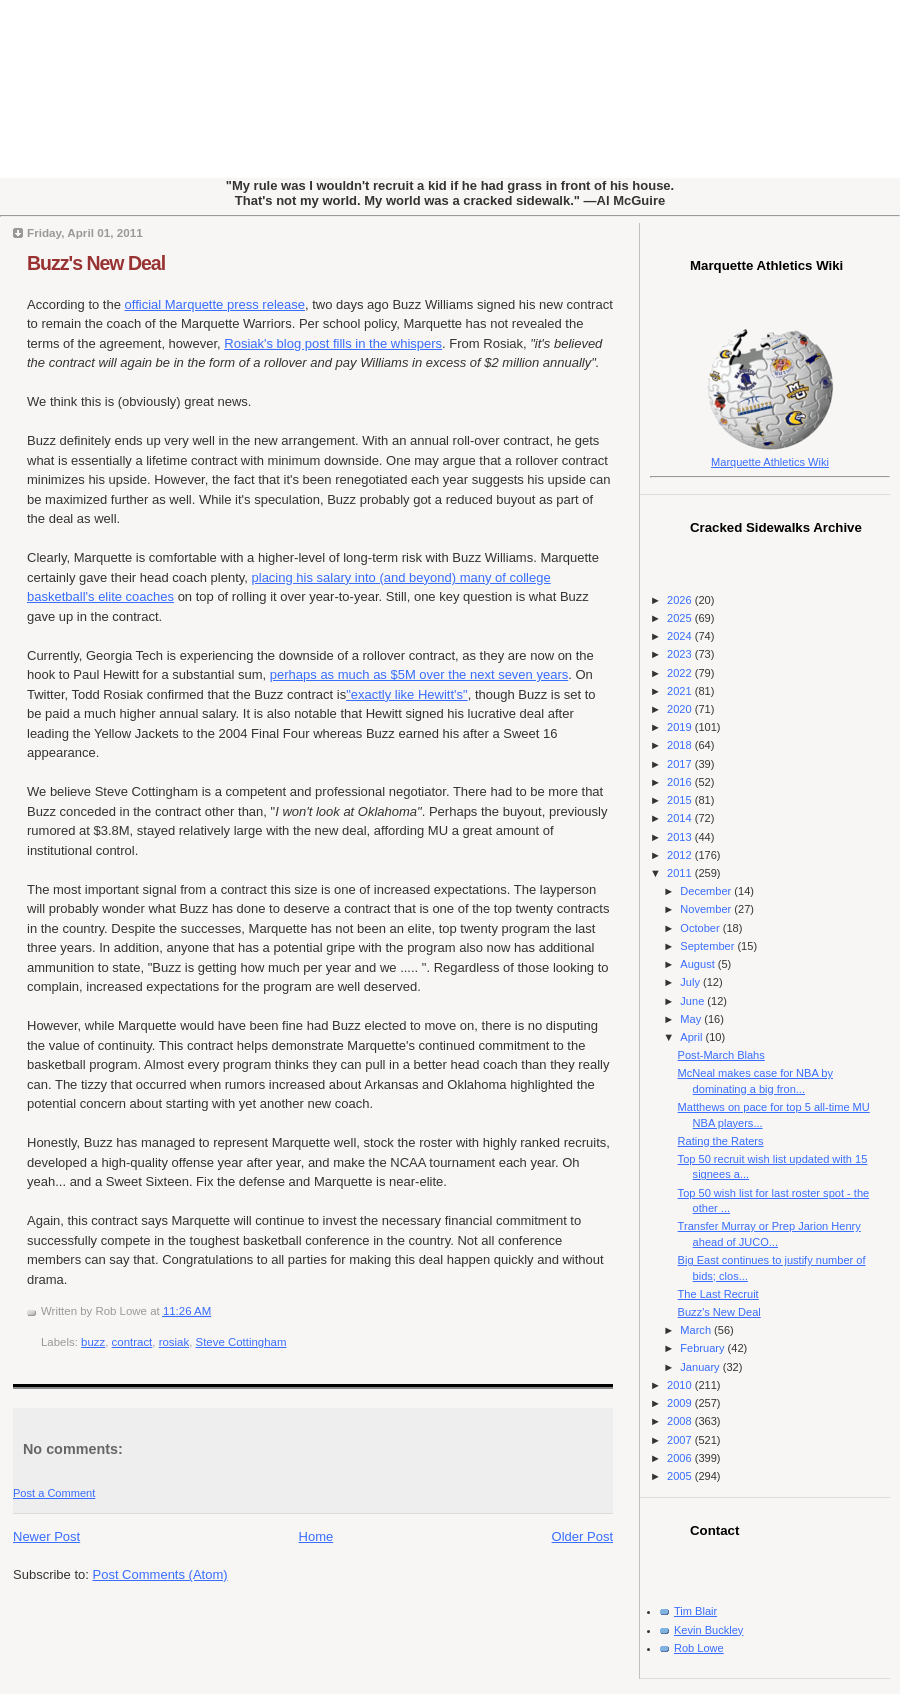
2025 (681, 618)
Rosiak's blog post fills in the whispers (333, 343)
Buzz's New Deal (96, 263)
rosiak (174, 1342)
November (707, 909)
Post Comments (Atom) (160, 1574)
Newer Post (46, 1536)
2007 (681, 1440)
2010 (681, 1385)
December (707, 891)
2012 (681, 855)
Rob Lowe (699, 1648)
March (697, 1330)
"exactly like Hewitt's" (407, 694)
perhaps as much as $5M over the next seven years (419, 674)
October (701, 928)
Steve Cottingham (241, 1342)
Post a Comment (54, 1493)
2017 (681, 764)
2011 (681, 873)
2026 (681, 600)
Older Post (582, 1536)
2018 (681, 745)
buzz (93, 1342)
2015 (681, 800)
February (703, 1348)
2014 (681, 818)
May (692, 1019)
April (692, 1037)
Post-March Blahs (721, 1055)
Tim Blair (695, 1611)
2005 (681, 1476)
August (698, 964)
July (691, 982)
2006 (681, 1458)
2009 (681, 1403)
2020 (681, 709)
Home (316, 1536)
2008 (681, 1421)
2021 (681, 691)
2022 (681, 673)
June (693, 1001)
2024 (681, 636)
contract (132, 1342)
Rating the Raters (721, 1141)
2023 (681, 654)
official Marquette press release (215, 304)
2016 (681, 782)
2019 (681, 727)
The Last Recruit (718, 1294)
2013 (681, 837)
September (708, 946)
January (701, 1367)
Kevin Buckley (708, 1630)
